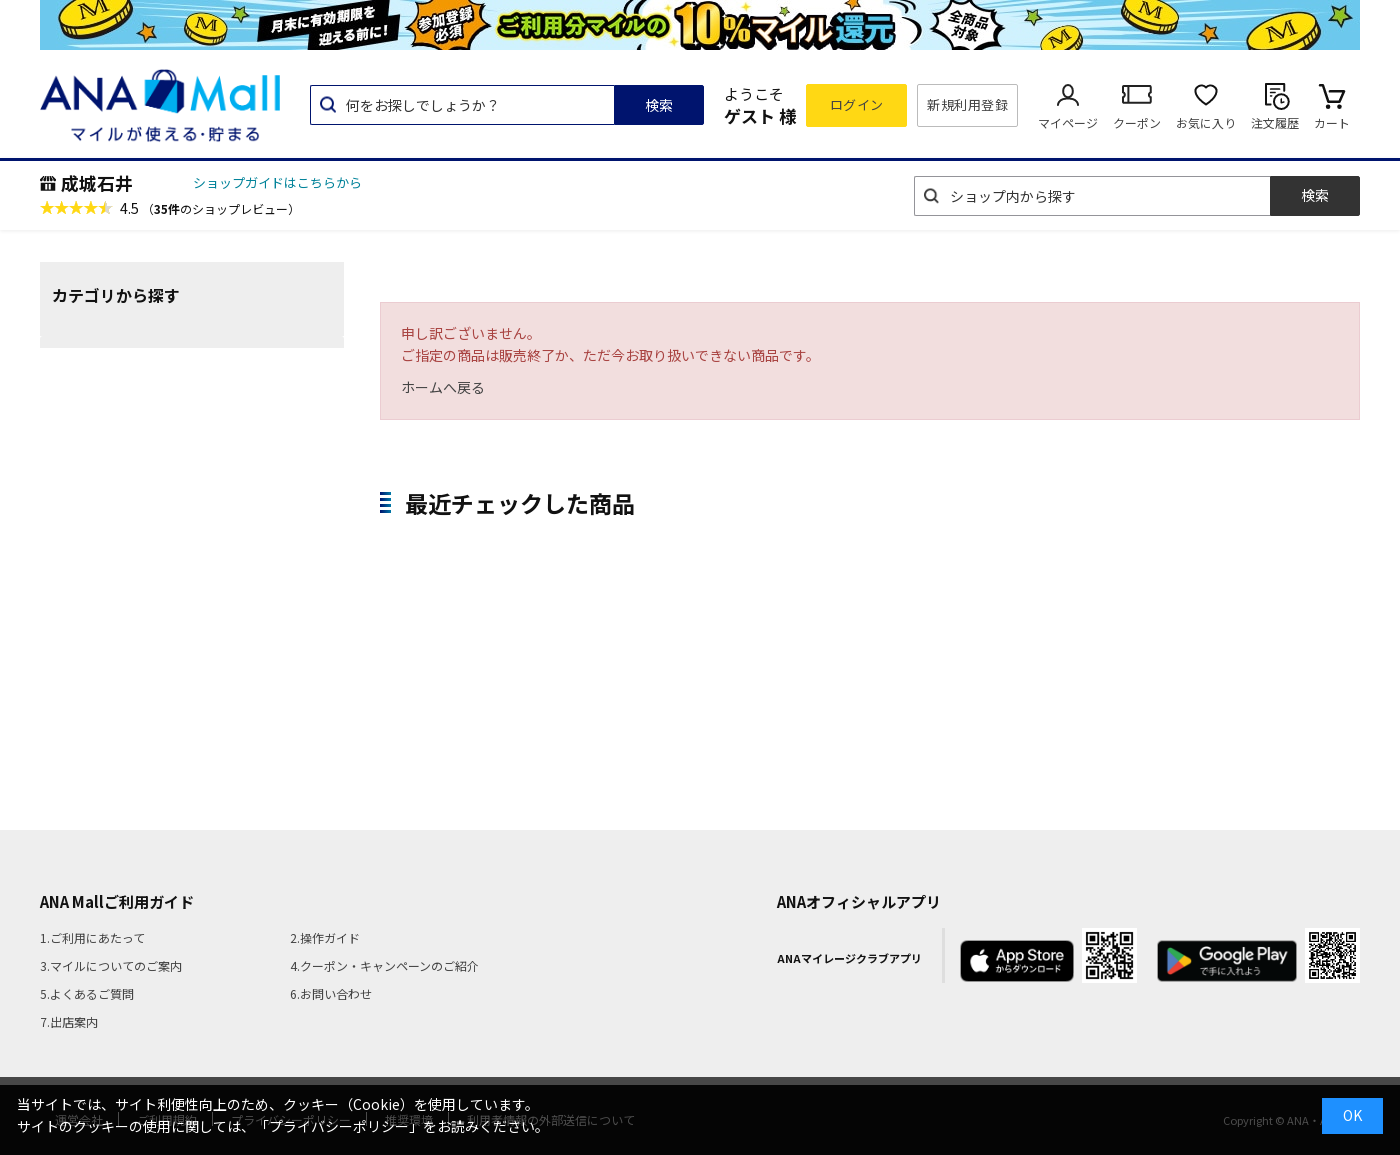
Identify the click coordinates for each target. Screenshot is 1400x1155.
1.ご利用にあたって (92, 937)
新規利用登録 (967, 104)
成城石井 (97, 183)
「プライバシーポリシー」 (339, 1126)
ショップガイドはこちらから (277, 182)
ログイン (857, 104)
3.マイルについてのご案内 (111, 965)
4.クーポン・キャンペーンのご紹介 (384, 965)
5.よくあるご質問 (87, 993)
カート (1332, 122)
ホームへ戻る (443, 387)
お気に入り (1206, 122)
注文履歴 (1275, 122)
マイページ (1068, 122)
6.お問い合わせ (331, 993)
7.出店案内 (69, 1021)
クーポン (1137, 122)
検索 (659, 105)
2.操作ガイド (325, 937)
